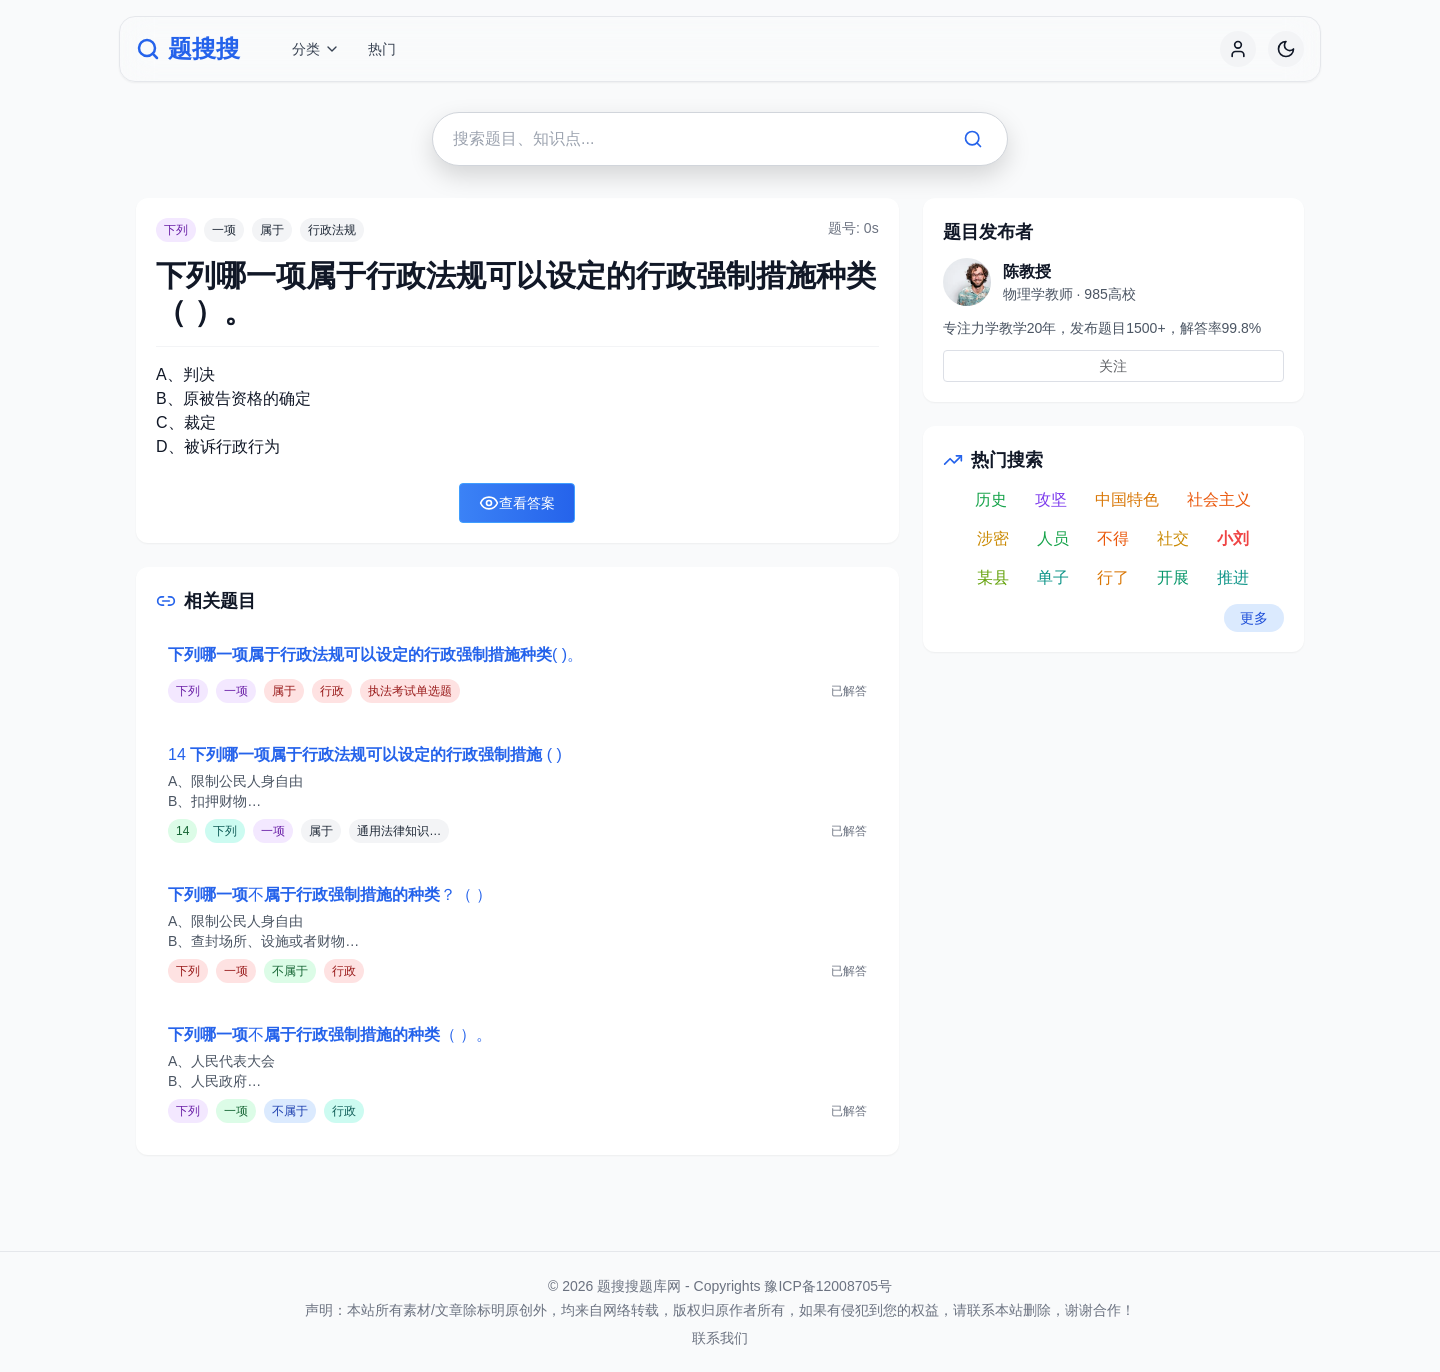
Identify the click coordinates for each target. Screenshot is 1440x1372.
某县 (993, 577)
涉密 (993, 538)
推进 (1233, 577)
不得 (1113, 538)
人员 (1053, 538)
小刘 (1233, 538)
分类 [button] (316, 49)
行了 (1113, 577)
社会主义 (1219, 499)
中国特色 (1127, 499)
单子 (1053, 577)
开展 (1173, 577)
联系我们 (720, 1338)
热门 (382, 49)
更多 (1254, 618)
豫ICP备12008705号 (828, 1286)
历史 (991, 499)
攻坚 (1051, 499)
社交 (1173, 538)
